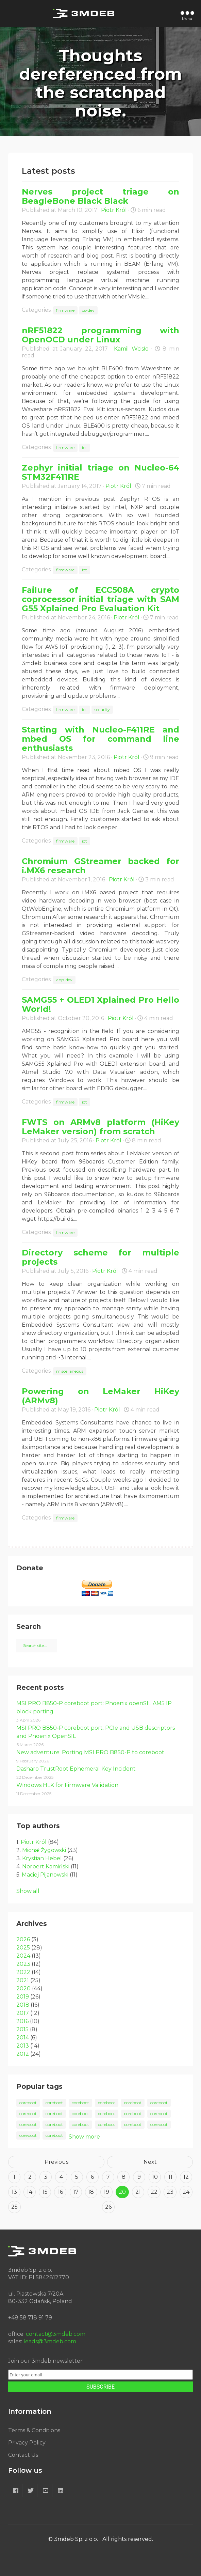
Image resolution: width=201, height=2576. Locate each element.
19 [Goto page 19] (106, 2192)
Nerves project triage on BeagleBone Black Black (100, 196)
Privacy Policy (27, 2442)
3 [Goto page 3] (45, 2177)
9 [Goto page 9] (139, 2177)
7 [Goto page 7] (108, 2177)
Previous (56, 2162)
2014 (22, 2037)
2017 (22, 2013)
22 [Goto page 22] (154, 2192)
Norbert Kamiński (45, 1866)
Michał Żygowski (44, 1850)
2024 (23, 1956)
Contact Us (23, 2455)
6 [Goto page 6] (92, 2177)
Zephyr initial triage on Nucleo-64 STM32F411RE (100, 472)
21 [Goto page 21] (138, 2192)
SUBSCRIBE (100, 2387)
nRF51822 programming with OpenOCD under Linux (100, 334)
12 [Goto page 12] (186, 2177)
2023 (23, 1964)
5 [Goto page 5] (76, 2177)
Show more (84, 2136)
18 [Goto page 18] (91, 2192)
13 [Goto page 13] (14, 2192)
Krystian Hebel (42, 1858)
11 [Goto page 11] (170, 2177)
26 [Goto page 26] (108, 2207)
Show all (27, 1891)
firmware (65, 310)
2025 (23, 1947)
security (102, 709)
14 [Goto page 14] (29, 2192)
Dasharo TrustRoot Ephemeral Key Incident (76, 1768)
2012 (22, 2054)
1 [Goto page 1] (14, 2177)
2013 (22, 2045)
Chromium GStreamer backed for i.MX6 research (100, 865)
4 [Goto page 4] (61, 2177)
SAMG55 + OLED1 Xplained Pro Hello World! (100, 1004)
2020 (23, 1988)
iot (84, 447)
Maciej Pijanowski (45, 1874)
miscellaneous (69, 1371)
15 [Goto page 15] (45, 2192)
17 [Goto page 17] (76, 2192)
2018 (22, 2005)
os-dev (88, 310)
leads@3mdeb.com (49, 2341)
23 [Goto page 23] (170, 2192)
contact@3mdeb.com (55, 2334)
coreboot (28, 2102)
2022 (23, 1972)
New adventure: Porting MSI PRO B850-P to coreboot (90, 1752)
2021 (22, 1980)
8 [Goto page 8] (123, 2177)
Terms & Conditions (34, 2430)
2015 (22, 2029)
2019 (22, 1996)
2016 (22, 2021)
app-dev (64, 979)
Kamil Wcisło (131, 348)
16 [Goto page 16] (60, 2192)
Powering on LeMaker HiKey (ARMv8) (100, 1395)
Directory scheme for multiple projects (100, 1257)
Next (150, 2162)
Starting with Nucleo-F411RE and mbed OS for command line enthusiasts (100, 739)
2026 (23, 1939)
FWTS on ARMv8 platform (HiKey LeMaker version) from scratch (100, 1126)
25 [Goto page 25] (14, 2207)
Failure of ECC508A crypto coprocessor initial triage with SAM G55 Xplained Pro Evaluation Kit (100, 599)
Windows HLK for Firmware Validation (67, 1785)
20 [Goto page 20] (122, 2192)
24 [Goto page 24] (186, 2192)
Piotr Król (114, 210)
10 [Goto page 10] (155, 2177)
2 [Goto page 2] (30, 2177)
